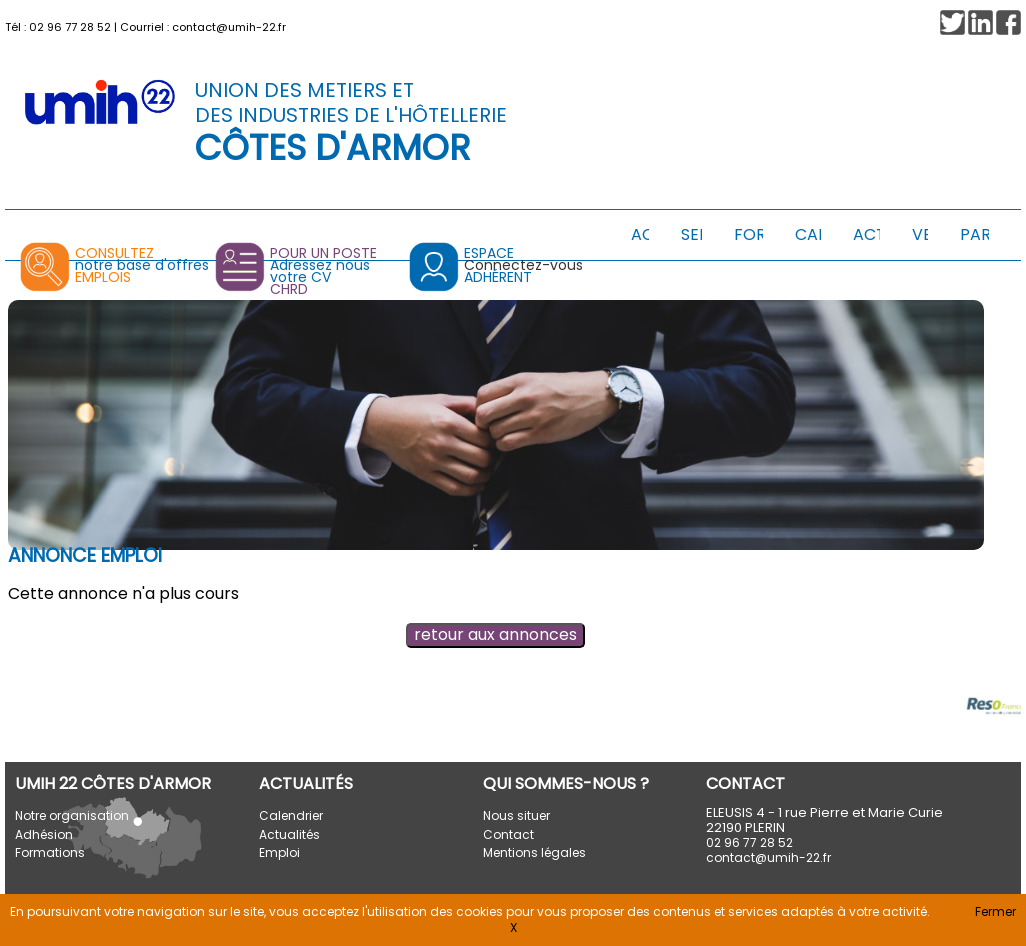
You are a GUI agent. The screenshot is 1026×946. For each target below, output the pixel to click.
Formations (50, 852)
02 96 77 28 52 (70, 27)
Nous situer (516, 815)
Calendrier (291, 815)
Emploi (279, 852)
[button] (1008, 22)
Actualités (289, 834)
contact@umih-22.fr (229, 27)
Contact (508, 834)
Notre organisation (72, 815)
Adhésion (44, 834)
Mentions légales (534, 852)
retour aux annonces (495, 634)
